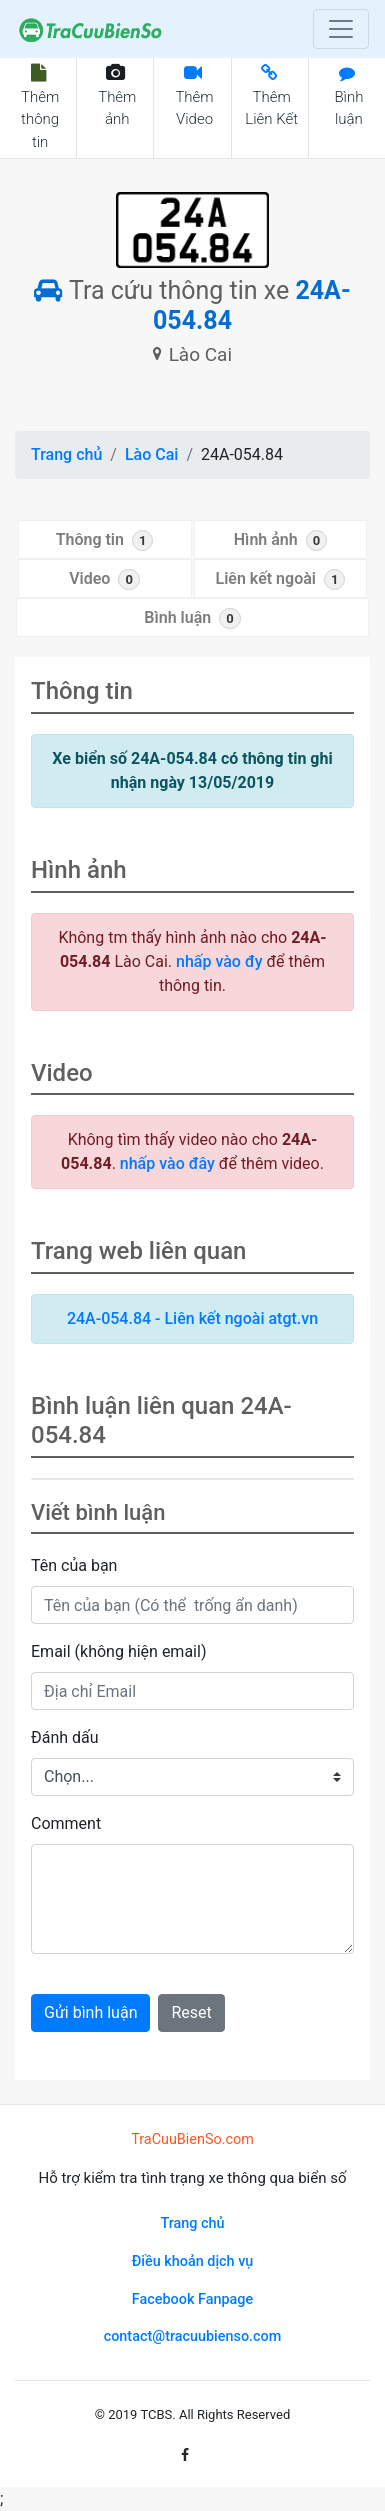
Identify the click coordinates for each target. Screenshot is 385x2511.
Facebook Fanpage (192, 2299)
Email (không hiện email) (118, 1651)
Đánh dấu (65, 1737)
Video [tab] (104, 579)
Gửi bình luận (90, 2012)
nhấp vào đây (167, 1163)
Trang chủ (66, 454)
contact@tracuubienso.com (193, 2336)
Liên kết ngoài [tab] (281, 579)
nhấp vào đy (219, 961)
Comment (66, 1823)
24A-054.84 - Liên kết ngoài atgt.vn (192, 1318)
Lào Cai (151, 454)
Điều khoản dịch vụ (193, 2261)
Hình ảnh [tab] (280, 540)
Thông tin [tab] (105, 540)
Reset (191, 2012)
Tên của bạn (74, 1565)
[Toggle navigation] (341, 29)
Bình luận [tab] (192, 618)
